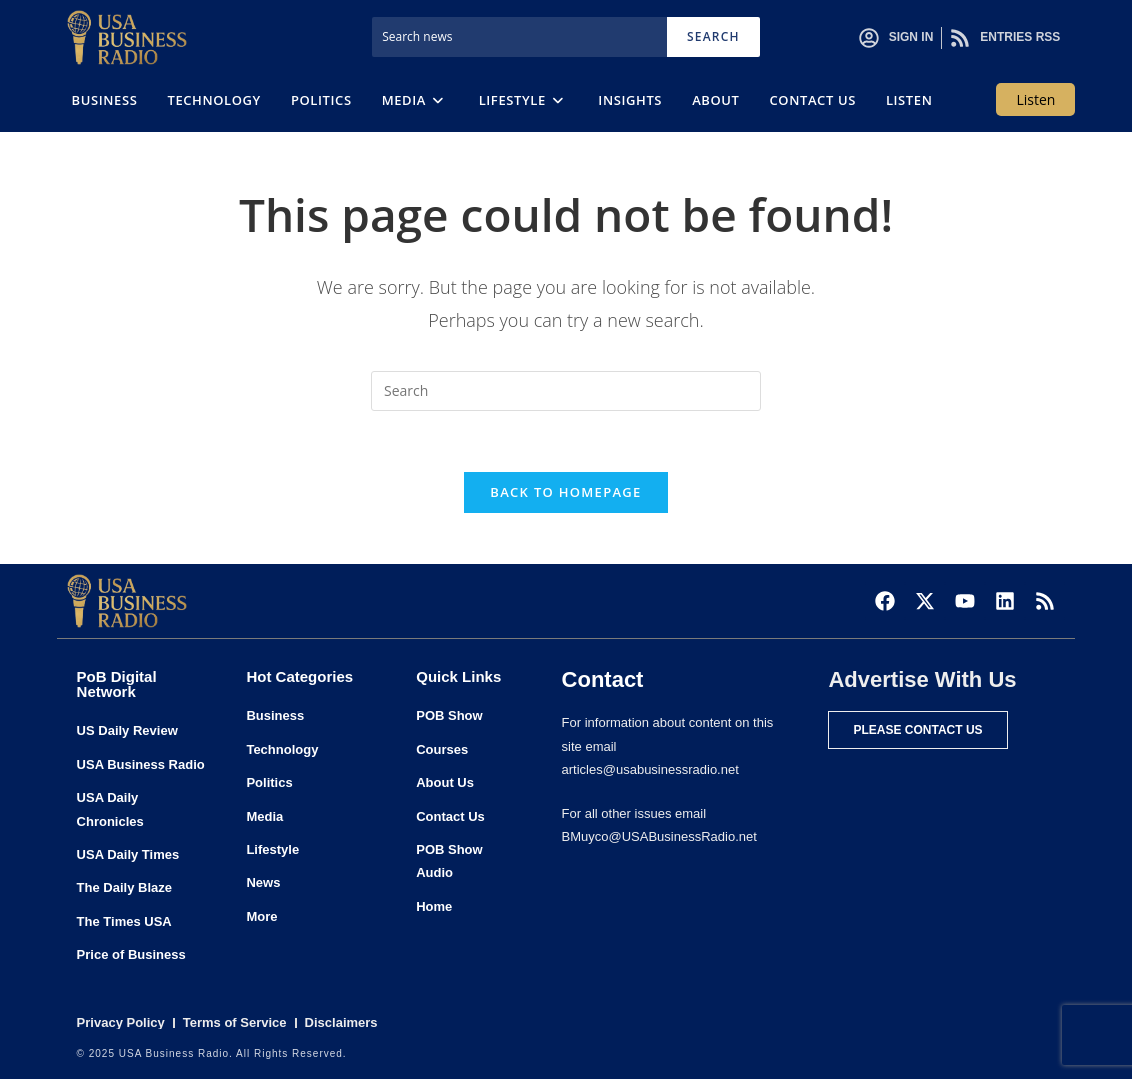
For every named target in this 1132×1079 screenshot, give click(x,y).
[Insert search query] (566, 391)
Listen (1035, 99)
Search (713, 36)
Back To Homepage (565, 492)
